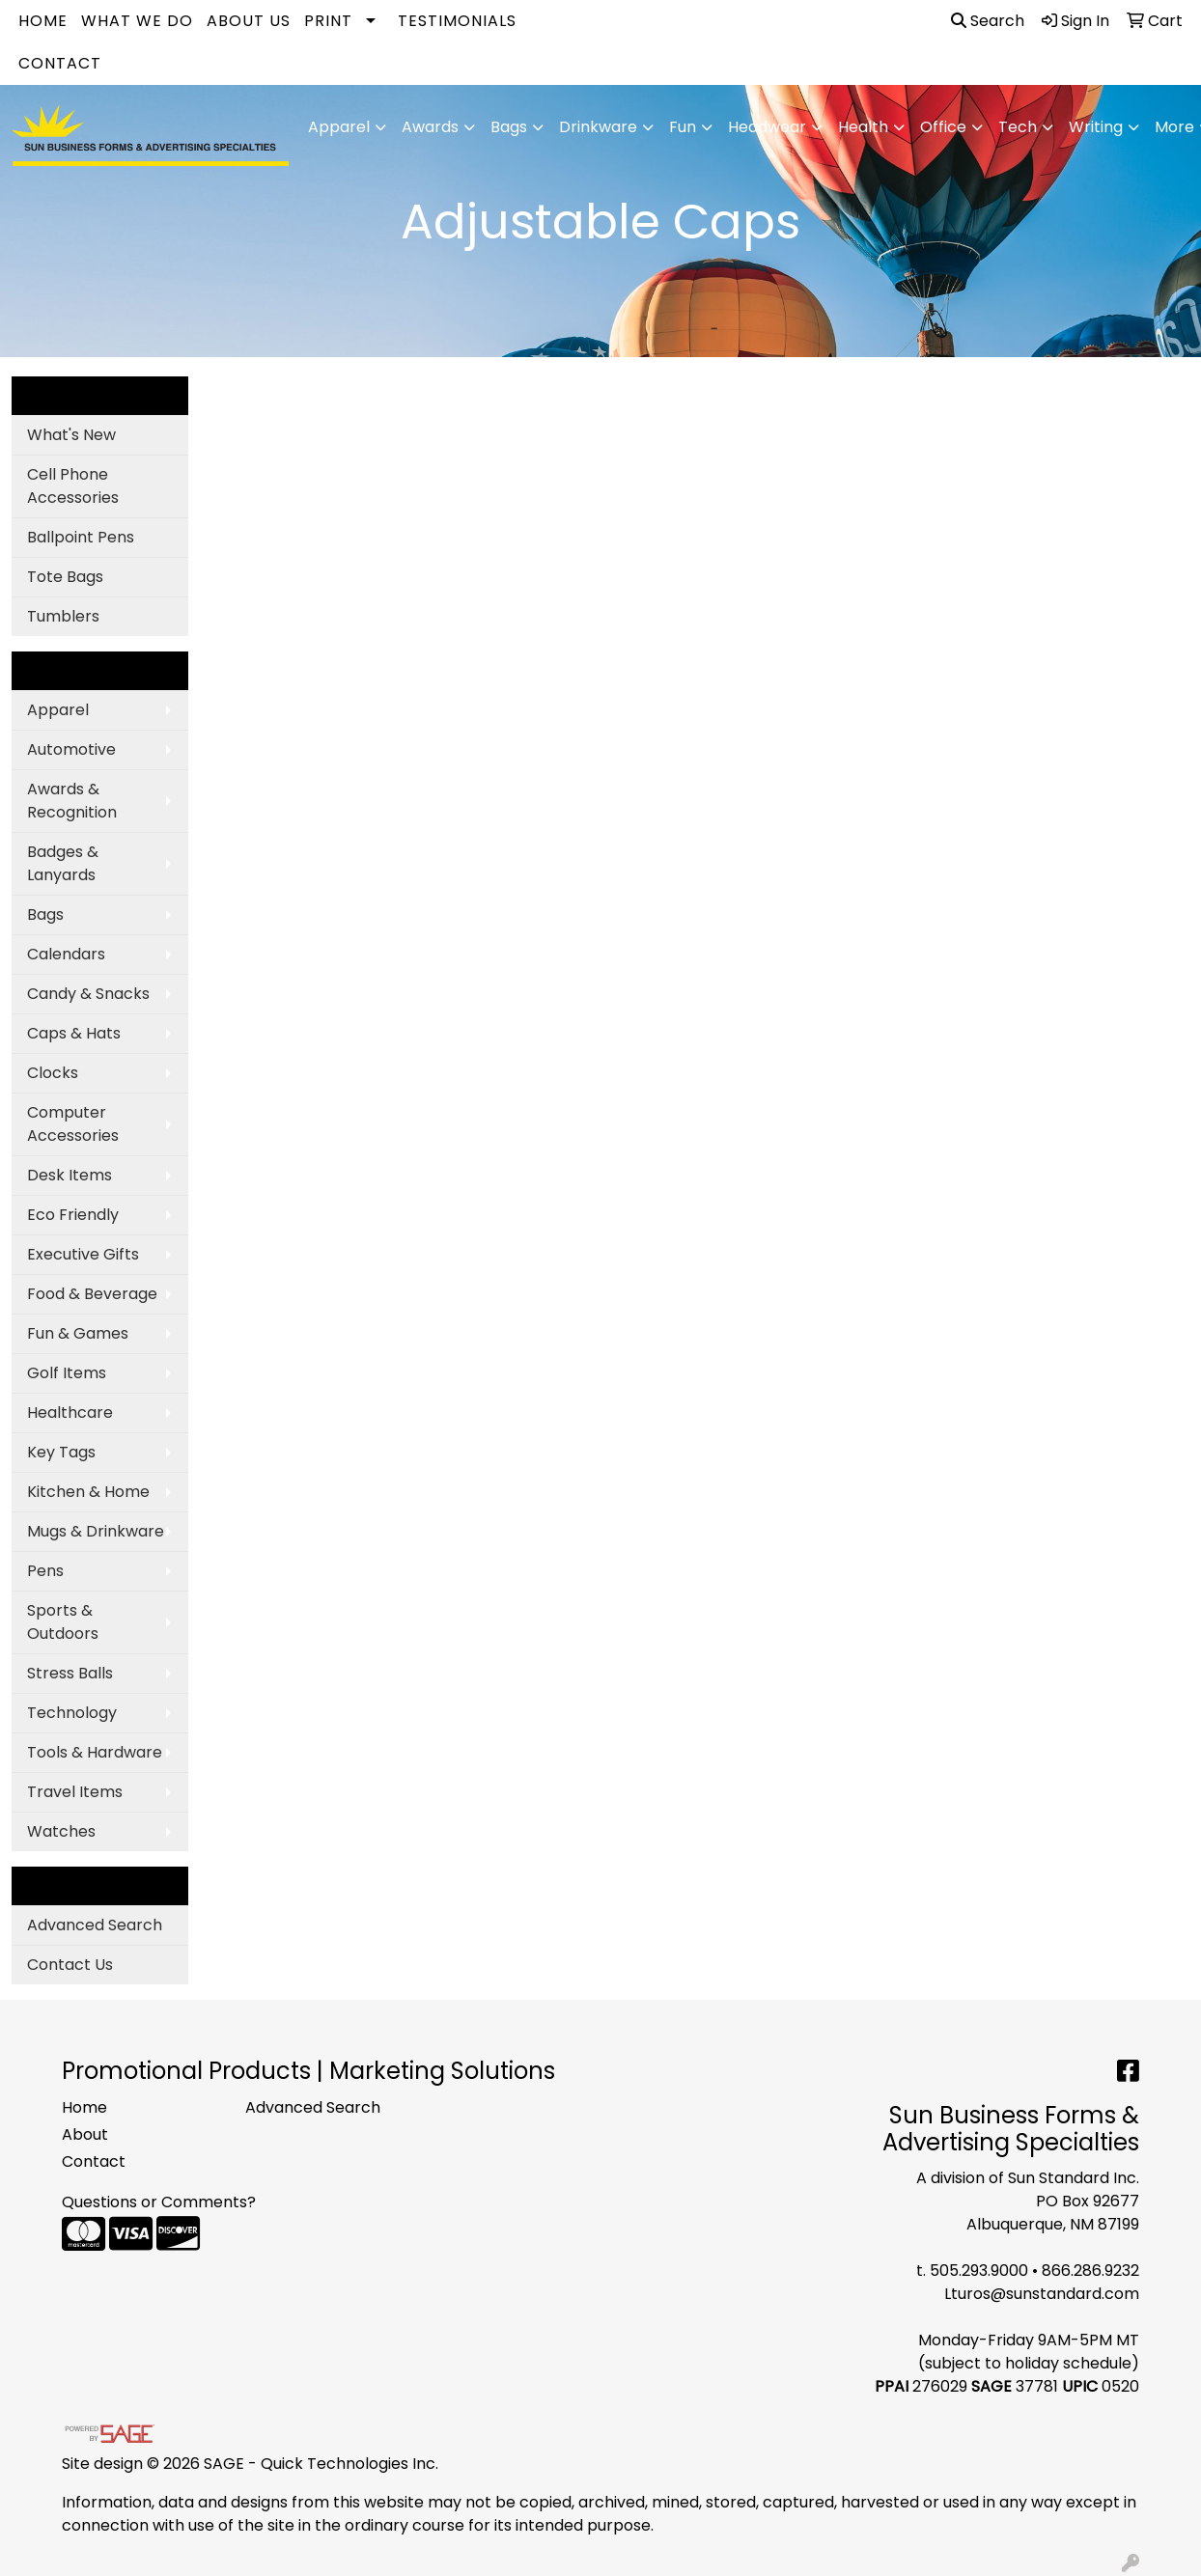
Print (328, 21)
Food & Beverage (92, 1294)
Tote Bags (65, 577)
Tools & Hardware (94, 1752)
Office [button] (943, 127)
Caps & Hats (74, 1033)
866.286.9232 (1090, 2270)
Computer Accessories (73, 1124)
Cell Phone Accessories (73, 486)
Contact (59, 63)
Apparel (58, 710)
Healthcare (70, 1412)
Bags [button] (508, 127)
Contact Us (70, 1964)
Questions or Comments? (159, 2202)
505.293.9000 (979, 2270)
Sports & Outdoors (62, 1622)
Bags (45, 914)
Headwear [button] (767, 127)
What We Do (137, 21)
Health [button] (863, 127)
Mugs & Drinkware (95, 1531)
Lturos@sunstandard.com (1041, 2294)
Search (987, 21)
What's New (71, 435)
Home (43, 21)
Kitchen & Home (88, 1492)
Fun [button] (682, 127)
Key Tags (61, 1452)
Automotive (71, 749)
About (85, 2134)
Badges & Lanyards (62, 863)
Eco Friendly (73, 1215)
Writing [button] (1096, 127)
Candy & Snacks (88, 994)
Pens (45, 1571)
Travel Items (75, 1792)
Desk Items (69, 1175)
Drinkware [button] (598, 127)
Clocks (52, 1073)
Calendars (66, 954)
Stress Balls (70, 1673)
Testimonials (457, 21)
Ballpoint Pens (80, 537)
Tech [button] (1017, 127)
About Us (249, 21)
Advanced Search (94, 1925)
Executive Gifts (83, 1254)
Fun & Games (77, 1333)
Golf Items (66, 1373)
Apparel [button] (339, 127)
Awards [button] (430, 127)
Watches (61, 1831)
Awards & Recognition (72, 800)
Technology (72, 1713)
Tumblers (63, 616)
